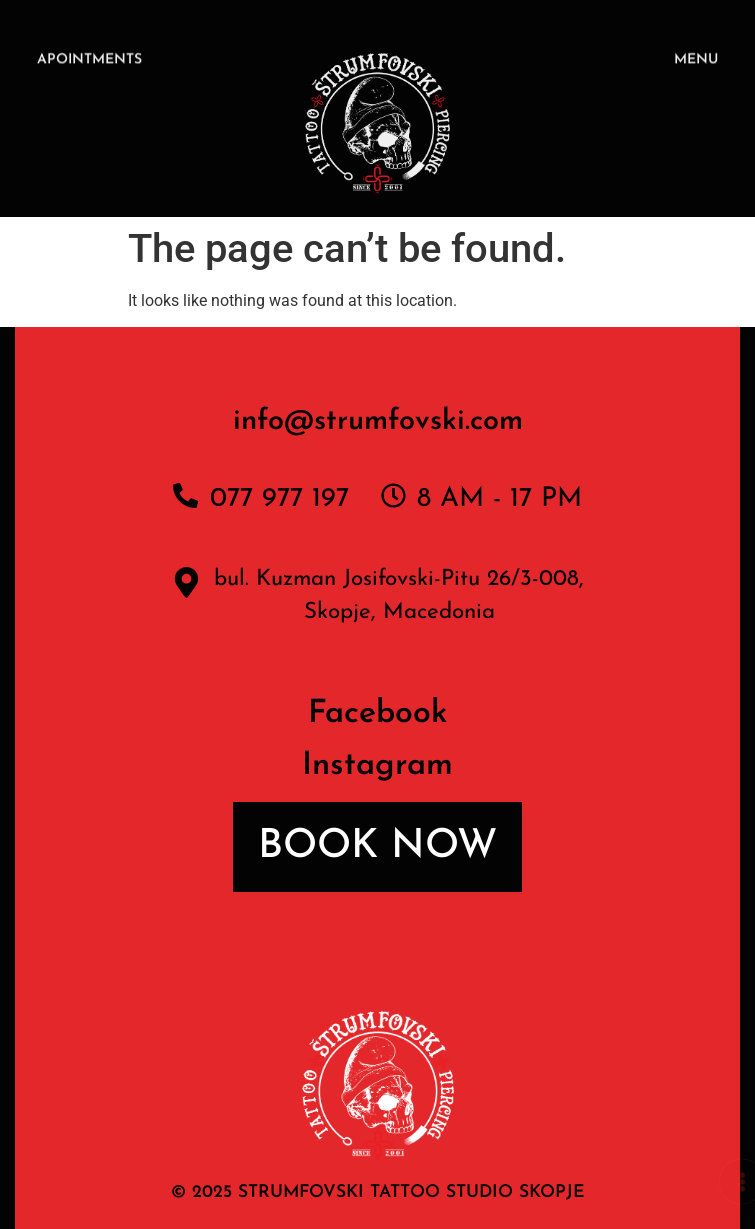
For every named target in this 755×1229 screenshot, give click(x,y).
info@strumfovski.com (378, 421)
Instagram (377, 766)
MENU (696, 61)
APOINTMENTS (89, 61)
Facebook (378, 714)
